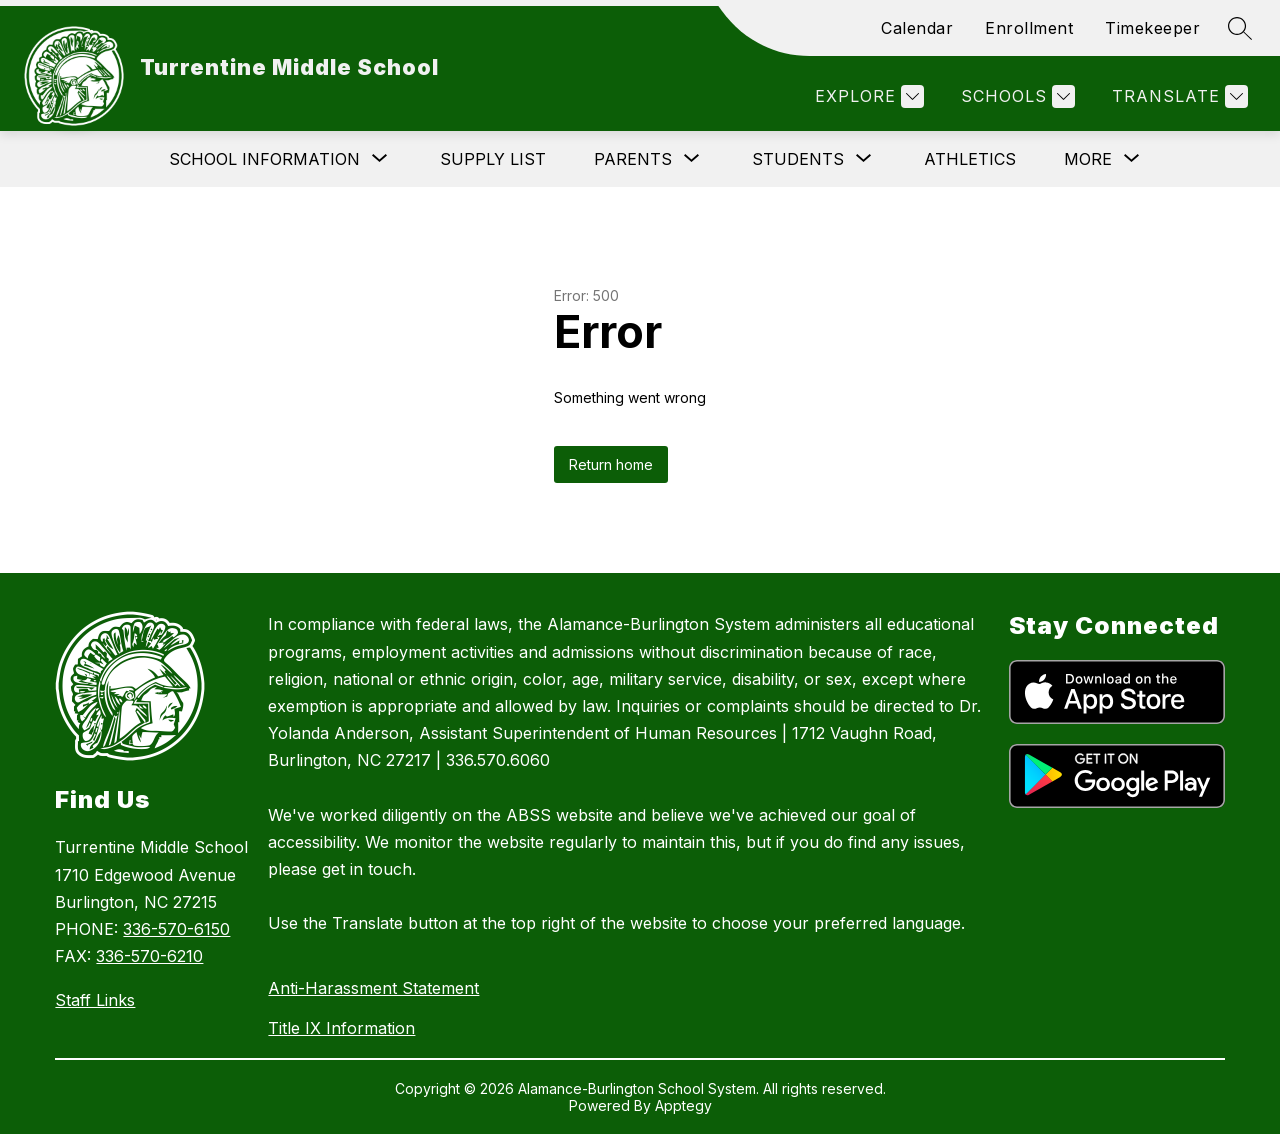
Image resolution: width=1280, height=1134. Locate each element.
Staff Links (95, 1000)
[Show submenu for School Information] (264, 159)
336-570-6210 (149, 956)
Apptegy (683, 1105)
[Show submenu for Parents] (633, 159)
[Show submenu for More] (1088, 159)
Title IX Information (341, 1028)
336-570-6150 (176, 929)
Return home (611, 464)
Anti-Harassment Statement (373, 988)
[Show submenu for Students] (798, 159)
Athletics (970, 159)
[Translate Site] (1177, 96)
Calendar (917, 28)
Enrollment (1029, 28)
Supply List (493, 159)
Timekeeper (1152, 28)
